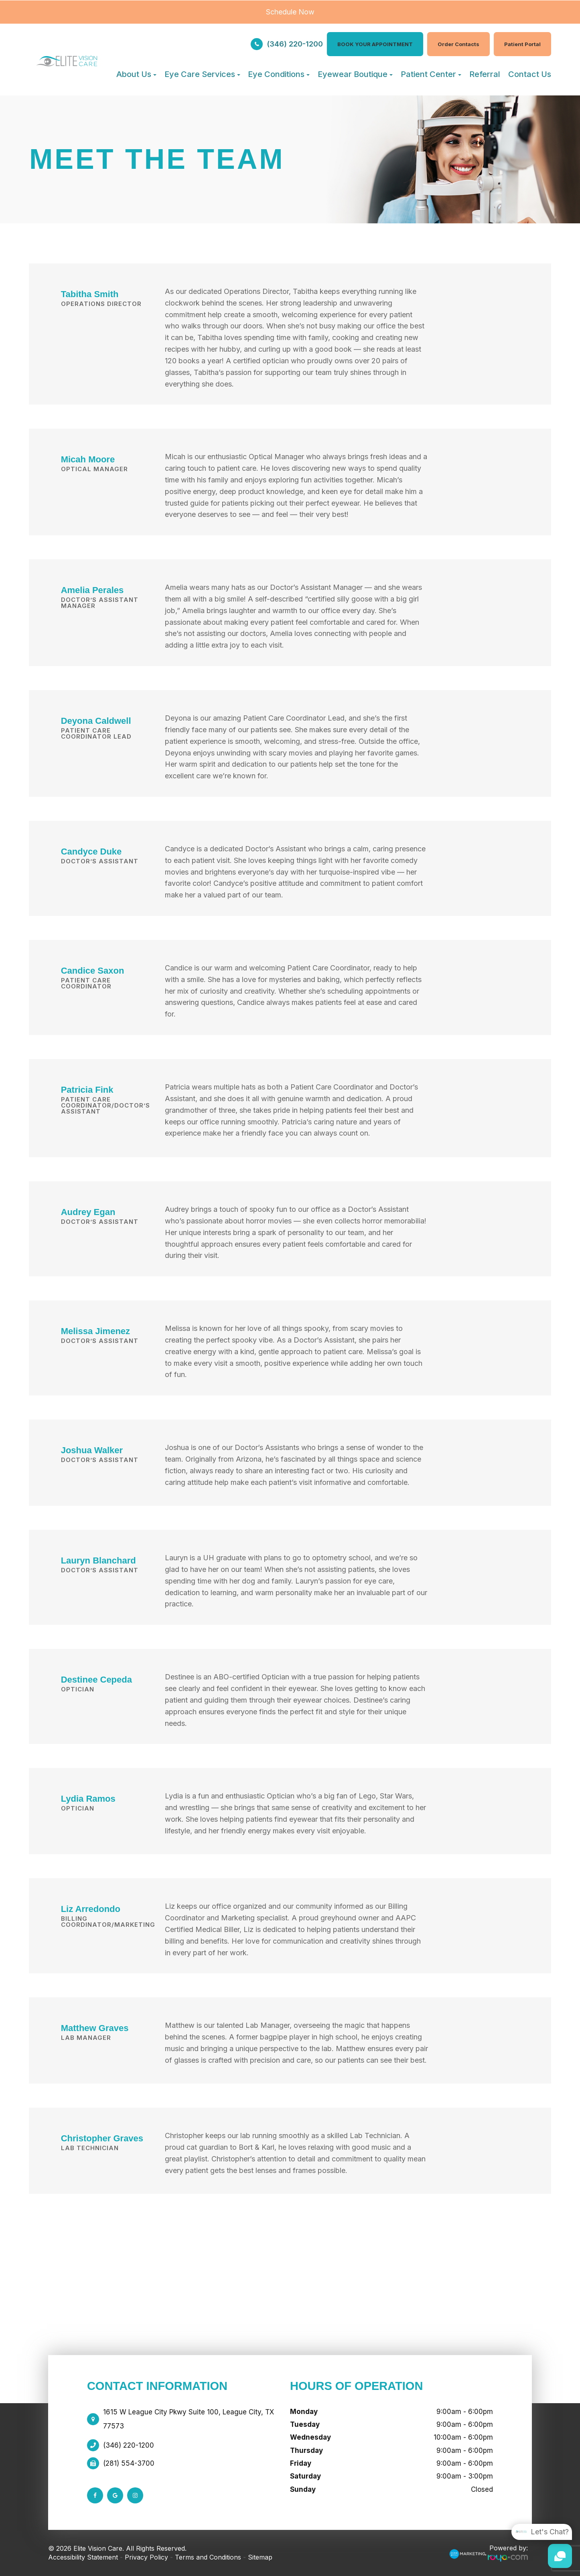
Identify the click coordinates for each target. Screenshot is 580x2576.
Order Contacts (458, 44)
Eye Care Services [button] (202, 74)
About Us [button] (136, 74)
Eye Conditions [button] (279, 74)
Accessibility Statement (83, 2557)
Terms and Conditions (208, 2557)
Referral (484, 74)
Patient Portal (522, 44)
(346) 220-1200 (295, 44)
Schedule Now (290, 12)
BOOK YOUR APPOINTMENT (375, 44)
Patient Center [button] (431, 74)
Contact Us (529, 74)
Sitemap (260, 2557)
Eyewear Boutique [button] (355, 74)
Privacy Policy (146, 2557)
